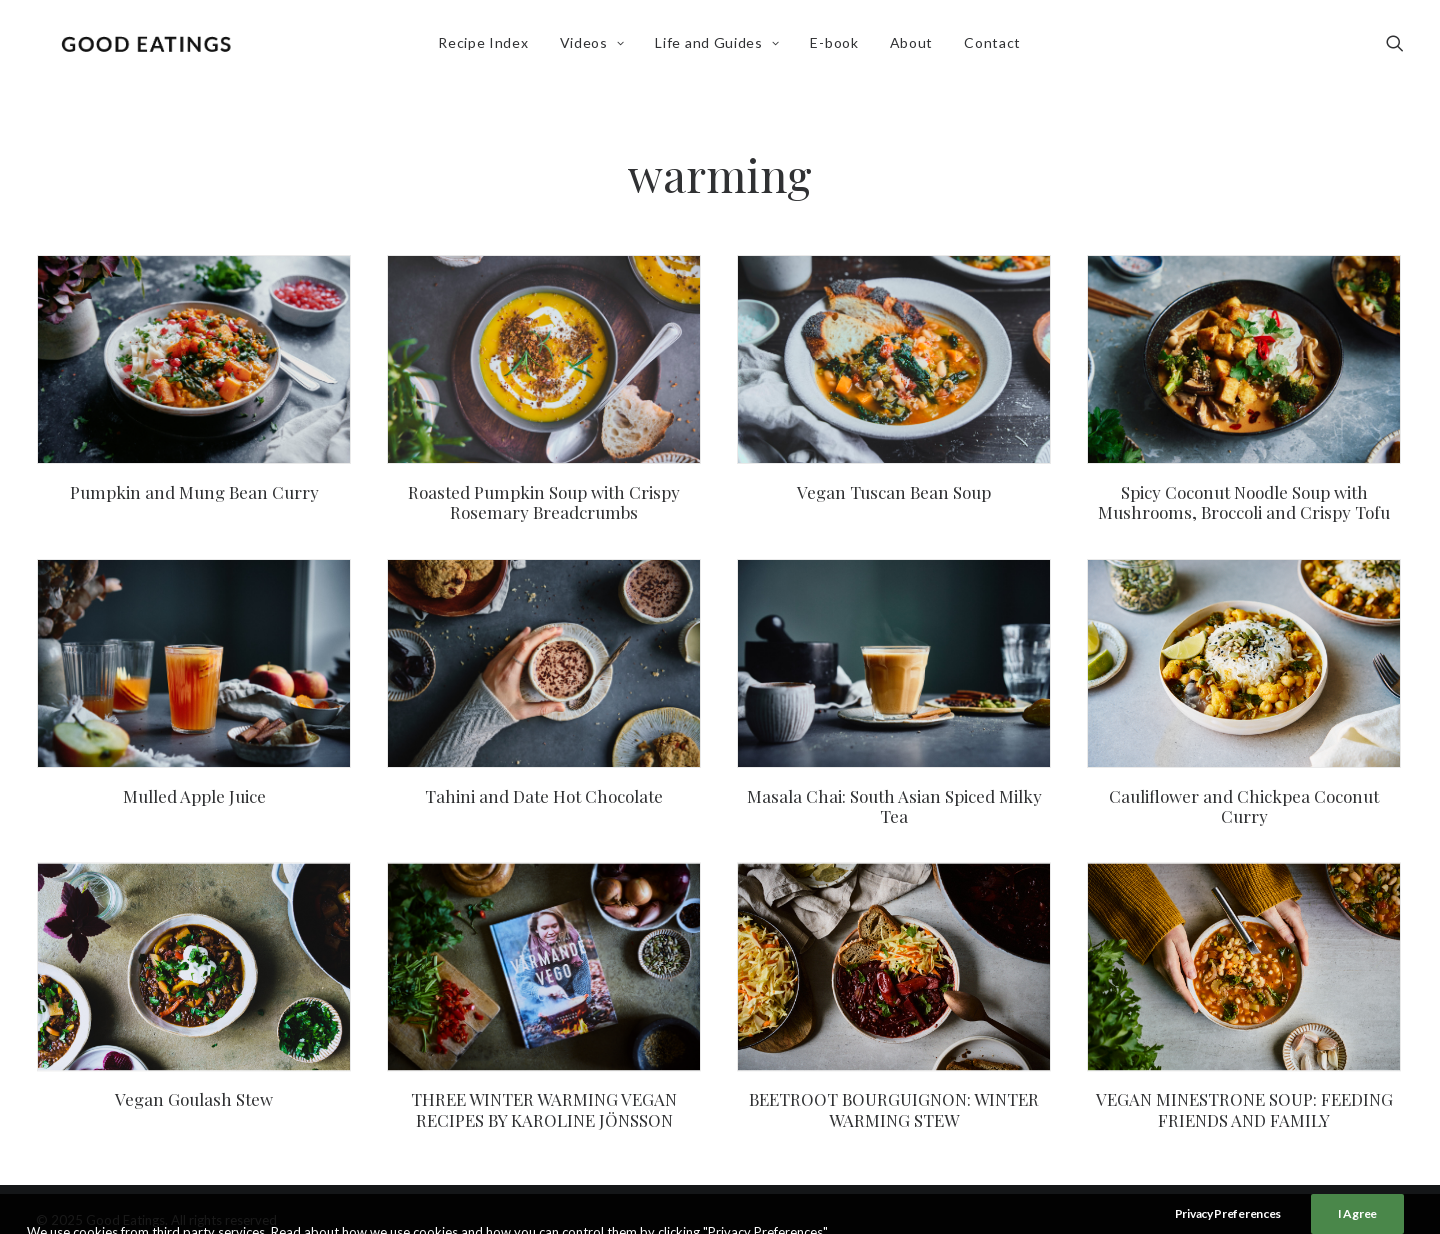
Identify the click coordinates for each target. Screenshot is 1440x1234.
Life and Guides (721, 46)
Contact (995, 46)
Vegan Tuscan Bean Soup (894, 492)
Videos (595, 46)
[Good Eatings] (149, 47)
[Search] (1395, 47)
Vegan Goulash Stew (194, 1098)
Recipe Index (486, 46)
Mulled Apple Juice (194, 796)
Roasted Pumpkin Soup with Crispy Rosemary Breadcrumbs (544, 502)
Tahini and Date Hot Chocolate (544, 796)
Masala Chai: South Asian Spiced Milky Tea (894, 806)
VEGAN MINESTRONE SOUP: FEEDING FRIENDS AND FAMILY (1244, 1108)
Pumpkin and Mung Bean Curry (194, 492)
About (915, 46)
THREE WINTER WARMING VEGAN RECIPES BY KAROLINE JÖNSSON (544, 1108)
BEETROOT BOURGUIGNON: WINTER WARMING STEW (894, 1108)
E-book (838, 46)
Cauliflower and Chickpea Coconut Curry (1244, 806)
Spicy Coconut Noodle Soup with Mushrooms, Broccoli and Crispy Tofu (1244, 502)
